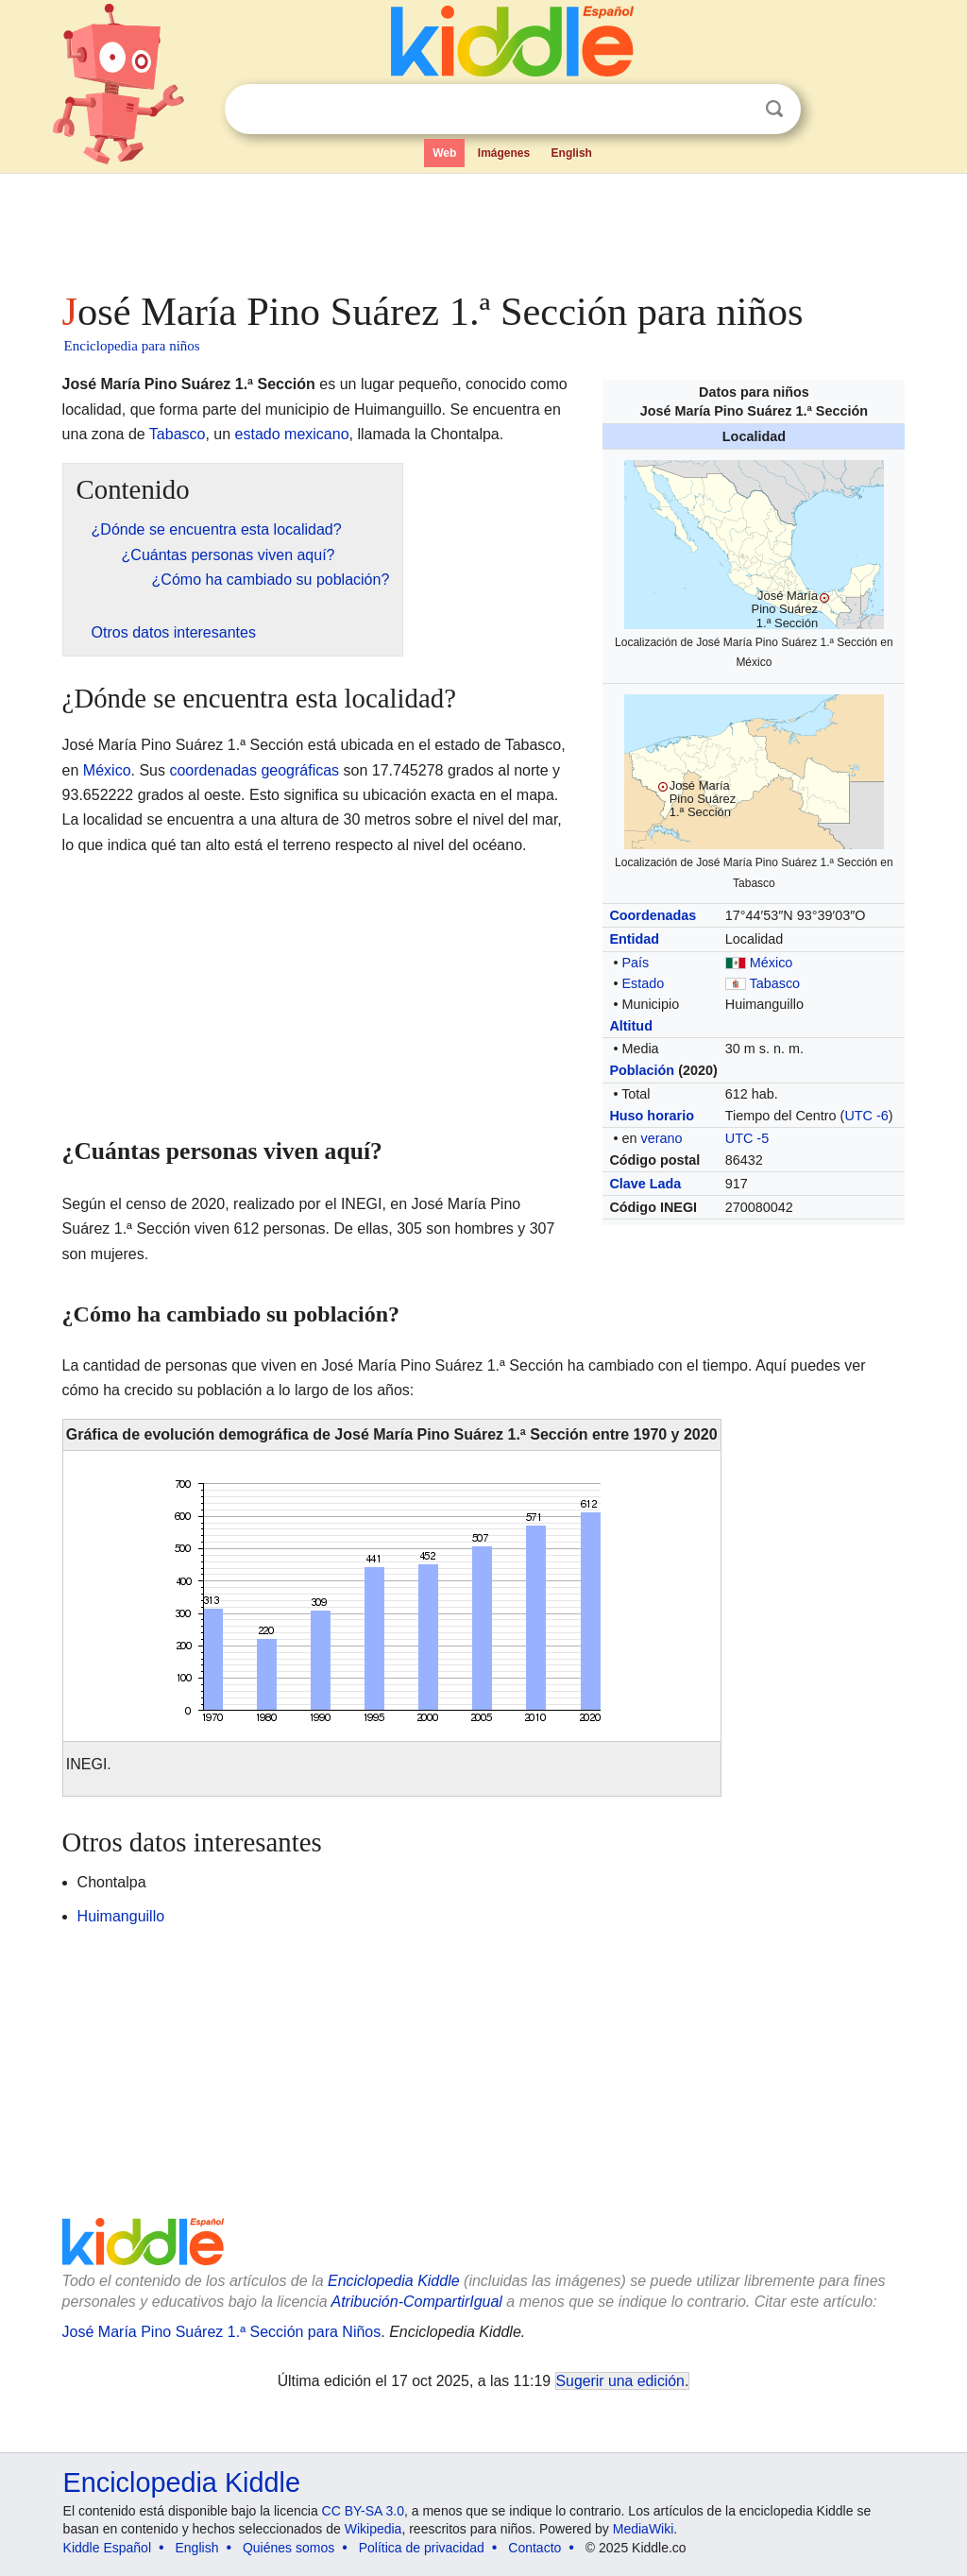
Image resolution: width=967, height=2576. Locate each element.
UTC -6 (866, 1115)
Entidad (634, 939)
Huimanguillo (121, 1916)
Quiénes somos (288, 2547)
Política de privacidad (421, 2547)
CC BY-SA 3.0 (363, 2510)
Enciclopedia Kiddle (394, 2281)
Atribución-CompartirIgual (416, 2302)
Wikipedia (373, 2528)
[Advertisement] (482, 227)
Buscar (774, 109)
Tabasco (775, 983)
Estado (642, 983)
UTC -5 (747, 1138)
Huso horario (651, 1115)
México (771, 962)
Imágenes (504, 153)
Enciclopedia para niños (132, 345)
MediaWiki (643, 2528)
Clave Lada (645, 1183)
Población (641, 1070)
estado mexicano (292, 434)
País (635, 962)
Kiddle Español (107, 2547)
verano (661, 1138)
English (571, 153)
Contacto (534, 2547)
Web (444, 153)
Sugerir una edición (620, 2381)
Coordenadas (652, 915)
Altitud (631, 1025)
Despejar (736, 110)
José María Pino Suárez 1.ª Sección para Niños (222, 2332)
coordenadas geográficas (254, 770)
